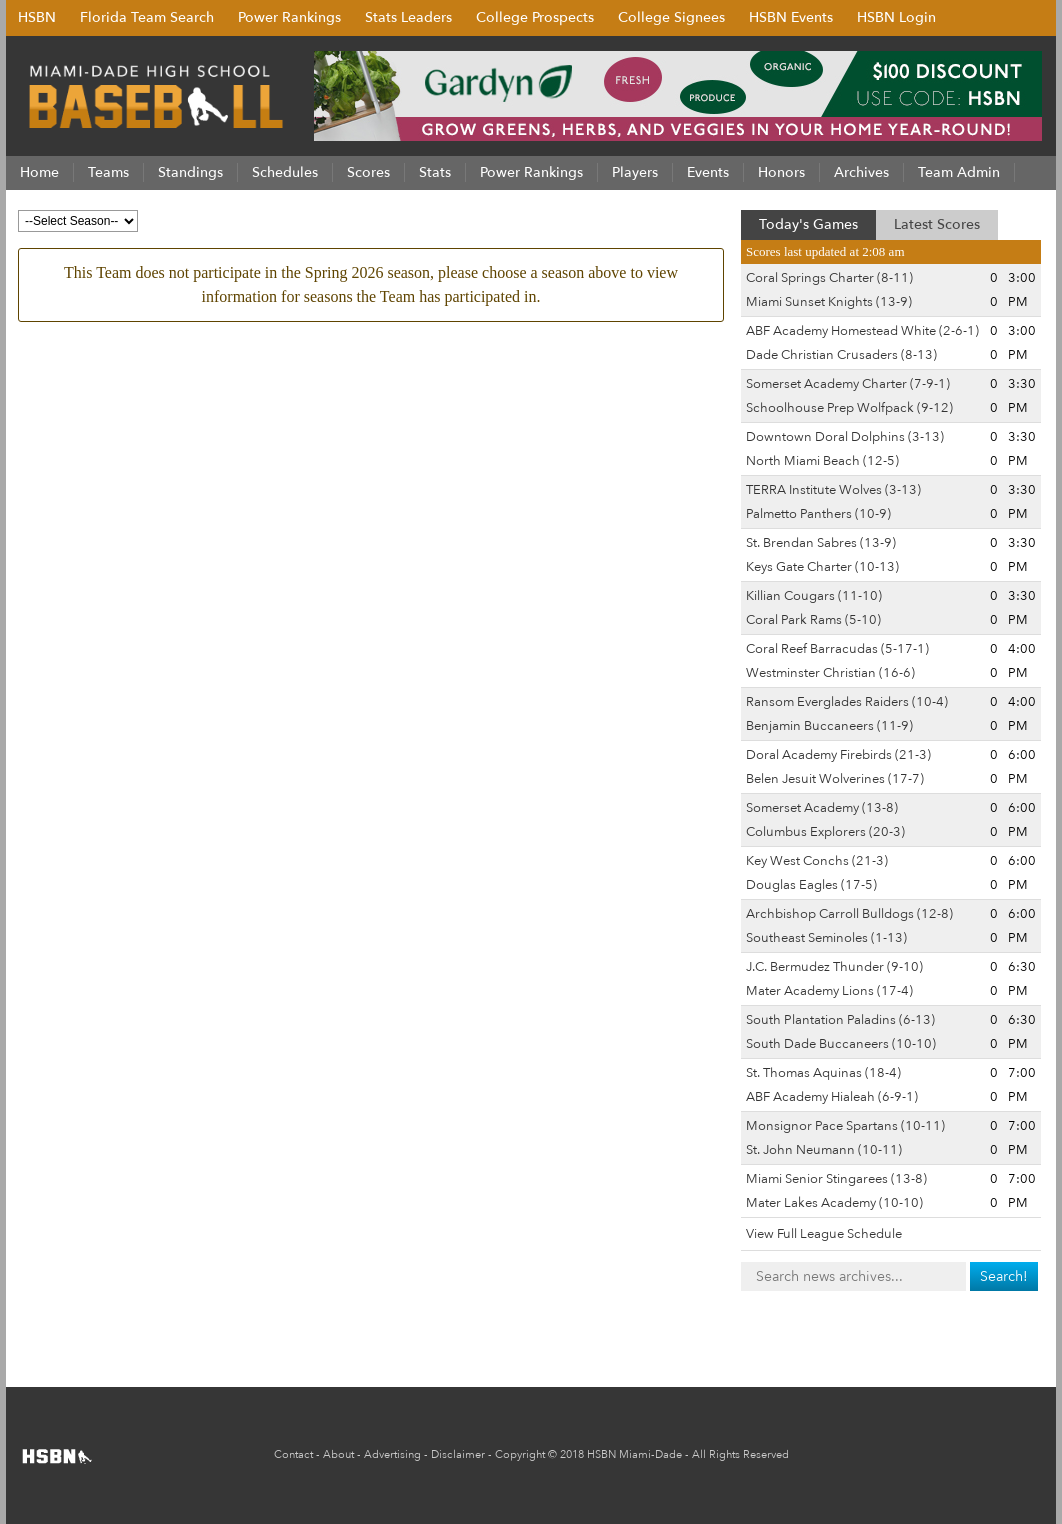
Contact (293, 1454)
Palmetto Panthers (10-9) (818, 514)
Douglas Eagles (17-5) (811, 885)
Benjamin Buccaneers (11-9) (829, 726)
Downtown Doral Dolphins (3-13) (845, 437)
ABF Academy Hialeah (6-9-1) (832, 1097)
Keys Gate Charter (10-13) (822, 567)
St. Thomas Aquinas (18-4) (823, 1073)
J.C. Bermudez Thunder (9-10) (834, 967)
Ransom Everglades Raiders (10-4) (847, 702)
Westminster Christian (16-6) (830, 673)
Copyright (520, 1454)
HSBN (37, 17)
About (338, 1454)
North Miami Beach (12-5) (822, 461)
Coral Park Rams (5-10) (813, 620)
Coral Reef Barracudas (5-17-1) (837, 649)
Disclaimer (458, 1454)
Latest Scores (937, 224)
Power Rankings (289, 17)
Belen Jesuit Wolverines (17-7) (835, 779)
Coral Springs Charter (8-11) (829, 278)
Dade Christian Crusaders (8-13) (841, 355)
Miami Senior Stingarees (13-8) (836, 1179)
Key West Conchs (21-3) (817, 861)
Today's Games (808, 224)
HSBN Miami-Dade (634, 1454)
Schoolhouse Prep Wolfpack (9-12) (849, 408)
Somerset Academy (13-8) (822, 808)
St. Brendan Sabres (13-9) (821, 543)
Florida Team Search (147, 17)
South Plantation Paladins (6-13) (840, 1020)
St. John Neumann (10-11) (824, 1150)
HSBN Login (896, 17)
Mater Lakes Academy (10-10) (834, 1203)
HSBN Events (791, 17)
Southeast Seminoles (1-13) (826, 938)
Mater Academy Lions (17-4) (829, 991)
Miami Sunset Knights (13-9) (829, 302)
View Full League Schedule (824, 1234)
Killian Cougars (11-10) (814, 596)
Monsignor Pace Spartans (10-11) (845, 1126)
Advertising (392, 1454)
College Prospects (535, 17)
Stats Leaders (408, 17)
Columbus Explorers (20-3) (825, 832)
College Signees (671, 17)
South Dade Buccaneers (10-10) (841, 1044)
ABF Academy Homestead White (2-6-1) (862, 331)
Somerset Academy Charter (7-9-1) (848, 384)
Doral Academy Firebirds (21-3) (838, 755)
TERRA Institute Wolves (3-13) (833, 490)
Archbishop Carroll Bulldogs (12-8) (849, 914)
